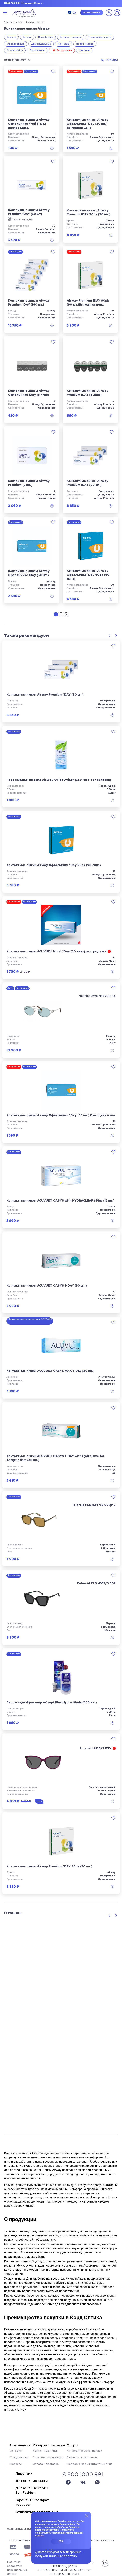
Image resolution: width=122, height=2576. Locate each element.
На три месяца (84, 44)
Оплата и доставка (46, 2464)
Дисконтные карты (31, 2480)
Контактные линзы (45, 2451)
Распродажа (64, 50)
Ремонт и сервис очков (82, 2457)
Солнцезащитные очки (48, 2457)
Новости (16, 2464)
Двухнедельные (41, 44)
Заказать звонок (91, 13)
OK (61, 2541)
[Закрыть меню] (86, 2515)
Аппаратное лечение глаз (84, 2451)
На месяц (63, 44)
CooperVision (15, 50)
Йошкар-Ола (30, 3)
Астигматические (70, 37)
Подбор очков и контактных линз (89, 2464)
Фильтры (112, 60)
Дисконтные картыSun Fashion (31, 2490)
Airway (27, 37)
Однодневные (15, 44)
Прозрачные (37, 50)
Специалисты (19, 2457)
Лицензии (23, 2473)
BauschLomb (45, 37)
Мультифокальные (99, 37)
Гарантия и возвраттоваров (32, 2502)
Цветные (84, 50)
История (16, 2451)
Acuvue (11, 37)
